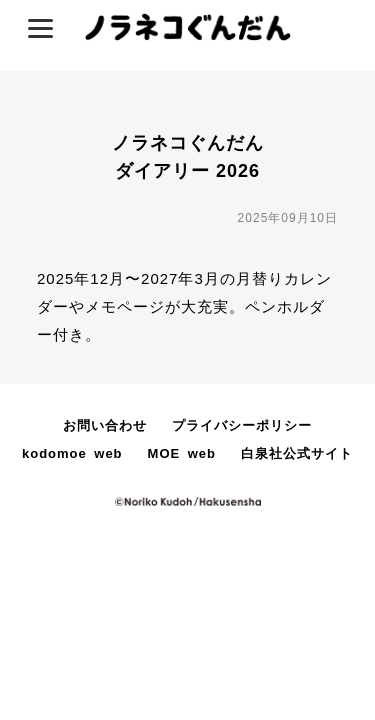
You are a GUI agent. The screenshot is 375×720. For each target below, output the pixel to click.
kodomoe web (72, 453)
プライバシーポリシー (242, 425)
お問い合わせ (105, 425)
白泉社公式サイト (297, 453)
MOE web (182, 453)
